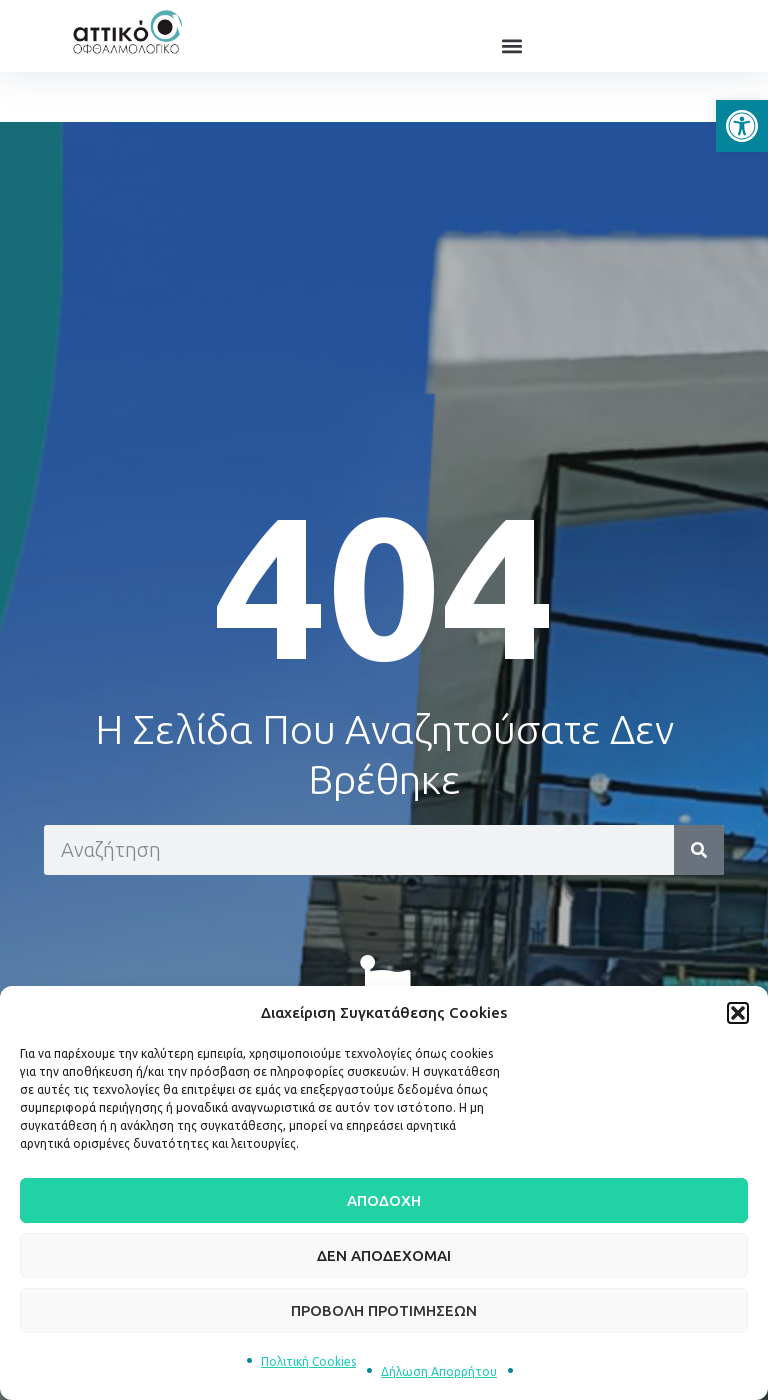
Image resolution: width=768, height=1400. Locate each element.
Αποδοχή (384, 1200)
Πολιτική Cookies (308, 1361)
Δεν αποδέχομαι (384, 1255)
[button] (742, 126)
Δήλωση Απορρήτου (439, 1371)
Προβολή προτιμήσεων (384, 1310)
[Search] (699, 850)
